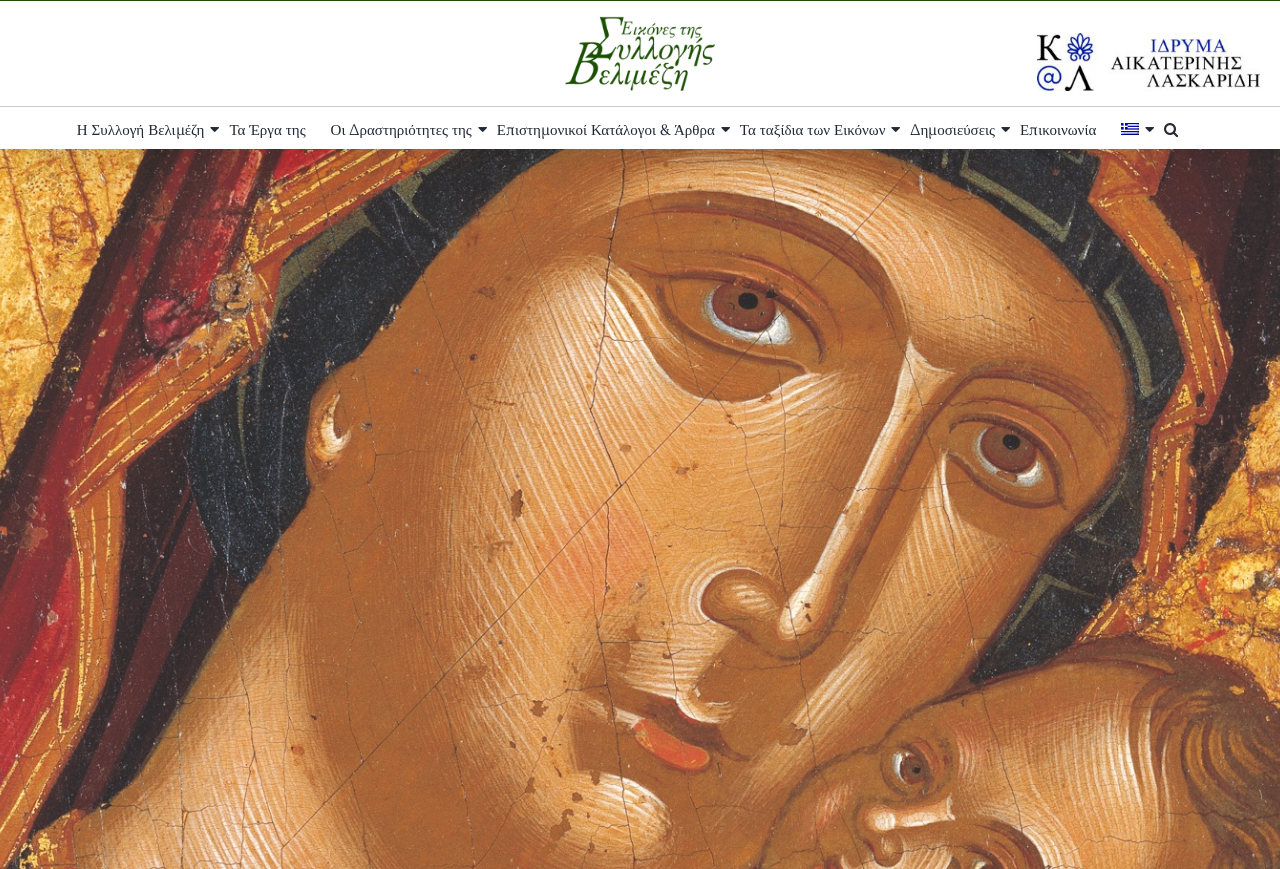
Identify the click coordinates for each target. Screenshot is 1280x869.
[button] (1171, 128)
